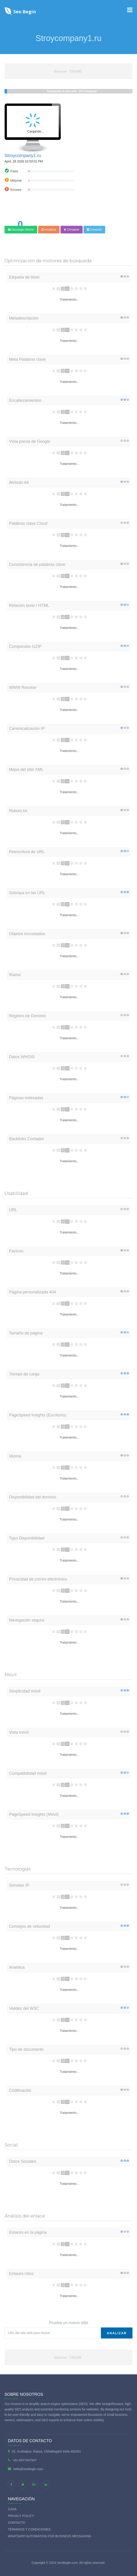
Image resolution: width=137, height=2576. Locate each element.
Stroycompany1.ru (23, 155)
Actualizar (49, 229)
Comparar (71, 229)
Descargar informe (21, 229)
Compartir (94, 229)
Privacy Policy (21, 2516)
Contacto (16, 2522)
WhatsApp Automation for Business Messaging (49, 2536)
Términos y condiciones (29, 2529)
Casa (12, 2509)
